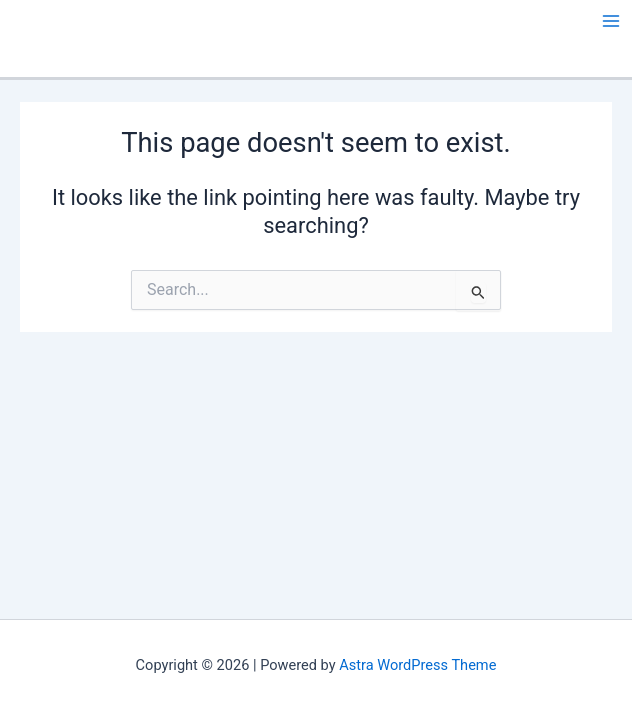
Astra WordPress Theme (417, 665)
